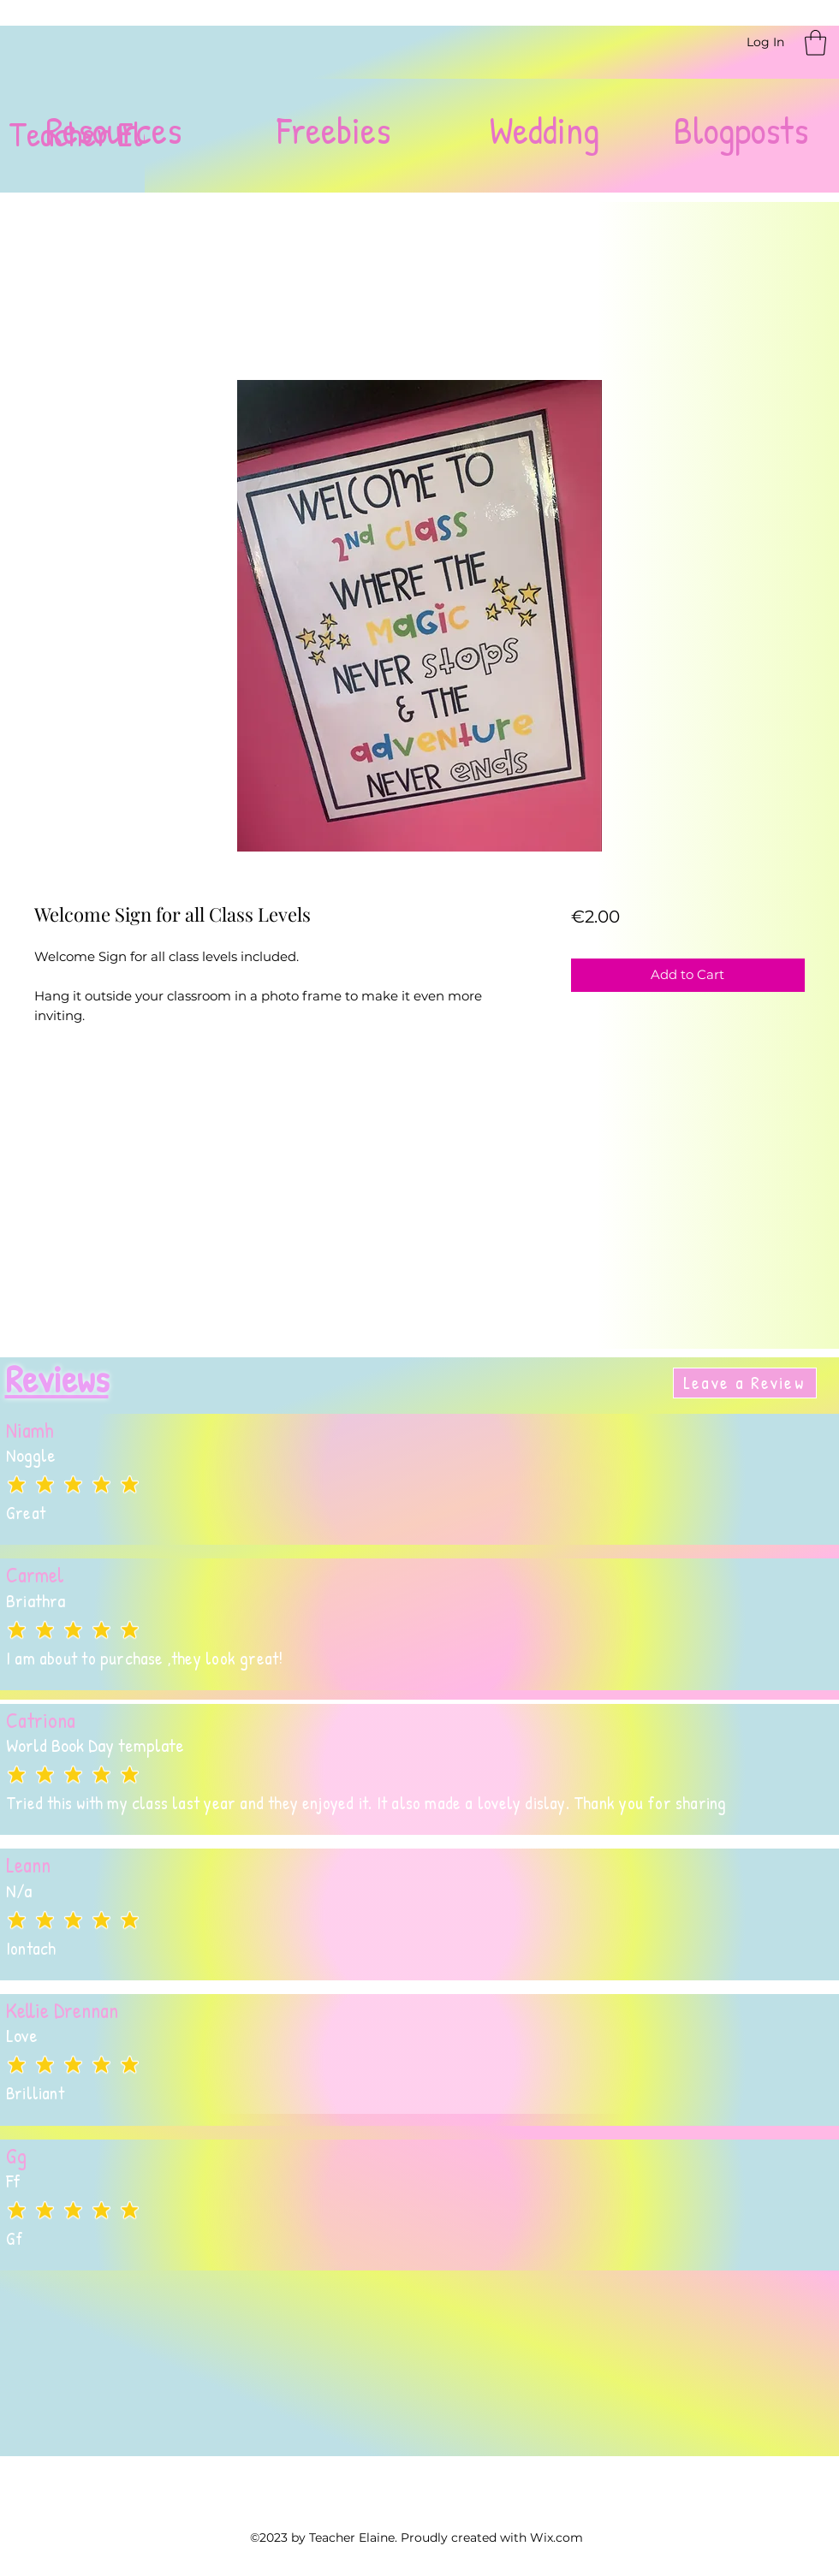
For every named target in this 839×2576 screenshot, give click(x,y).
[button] (815, 43)
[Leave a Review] (745, 1383)
